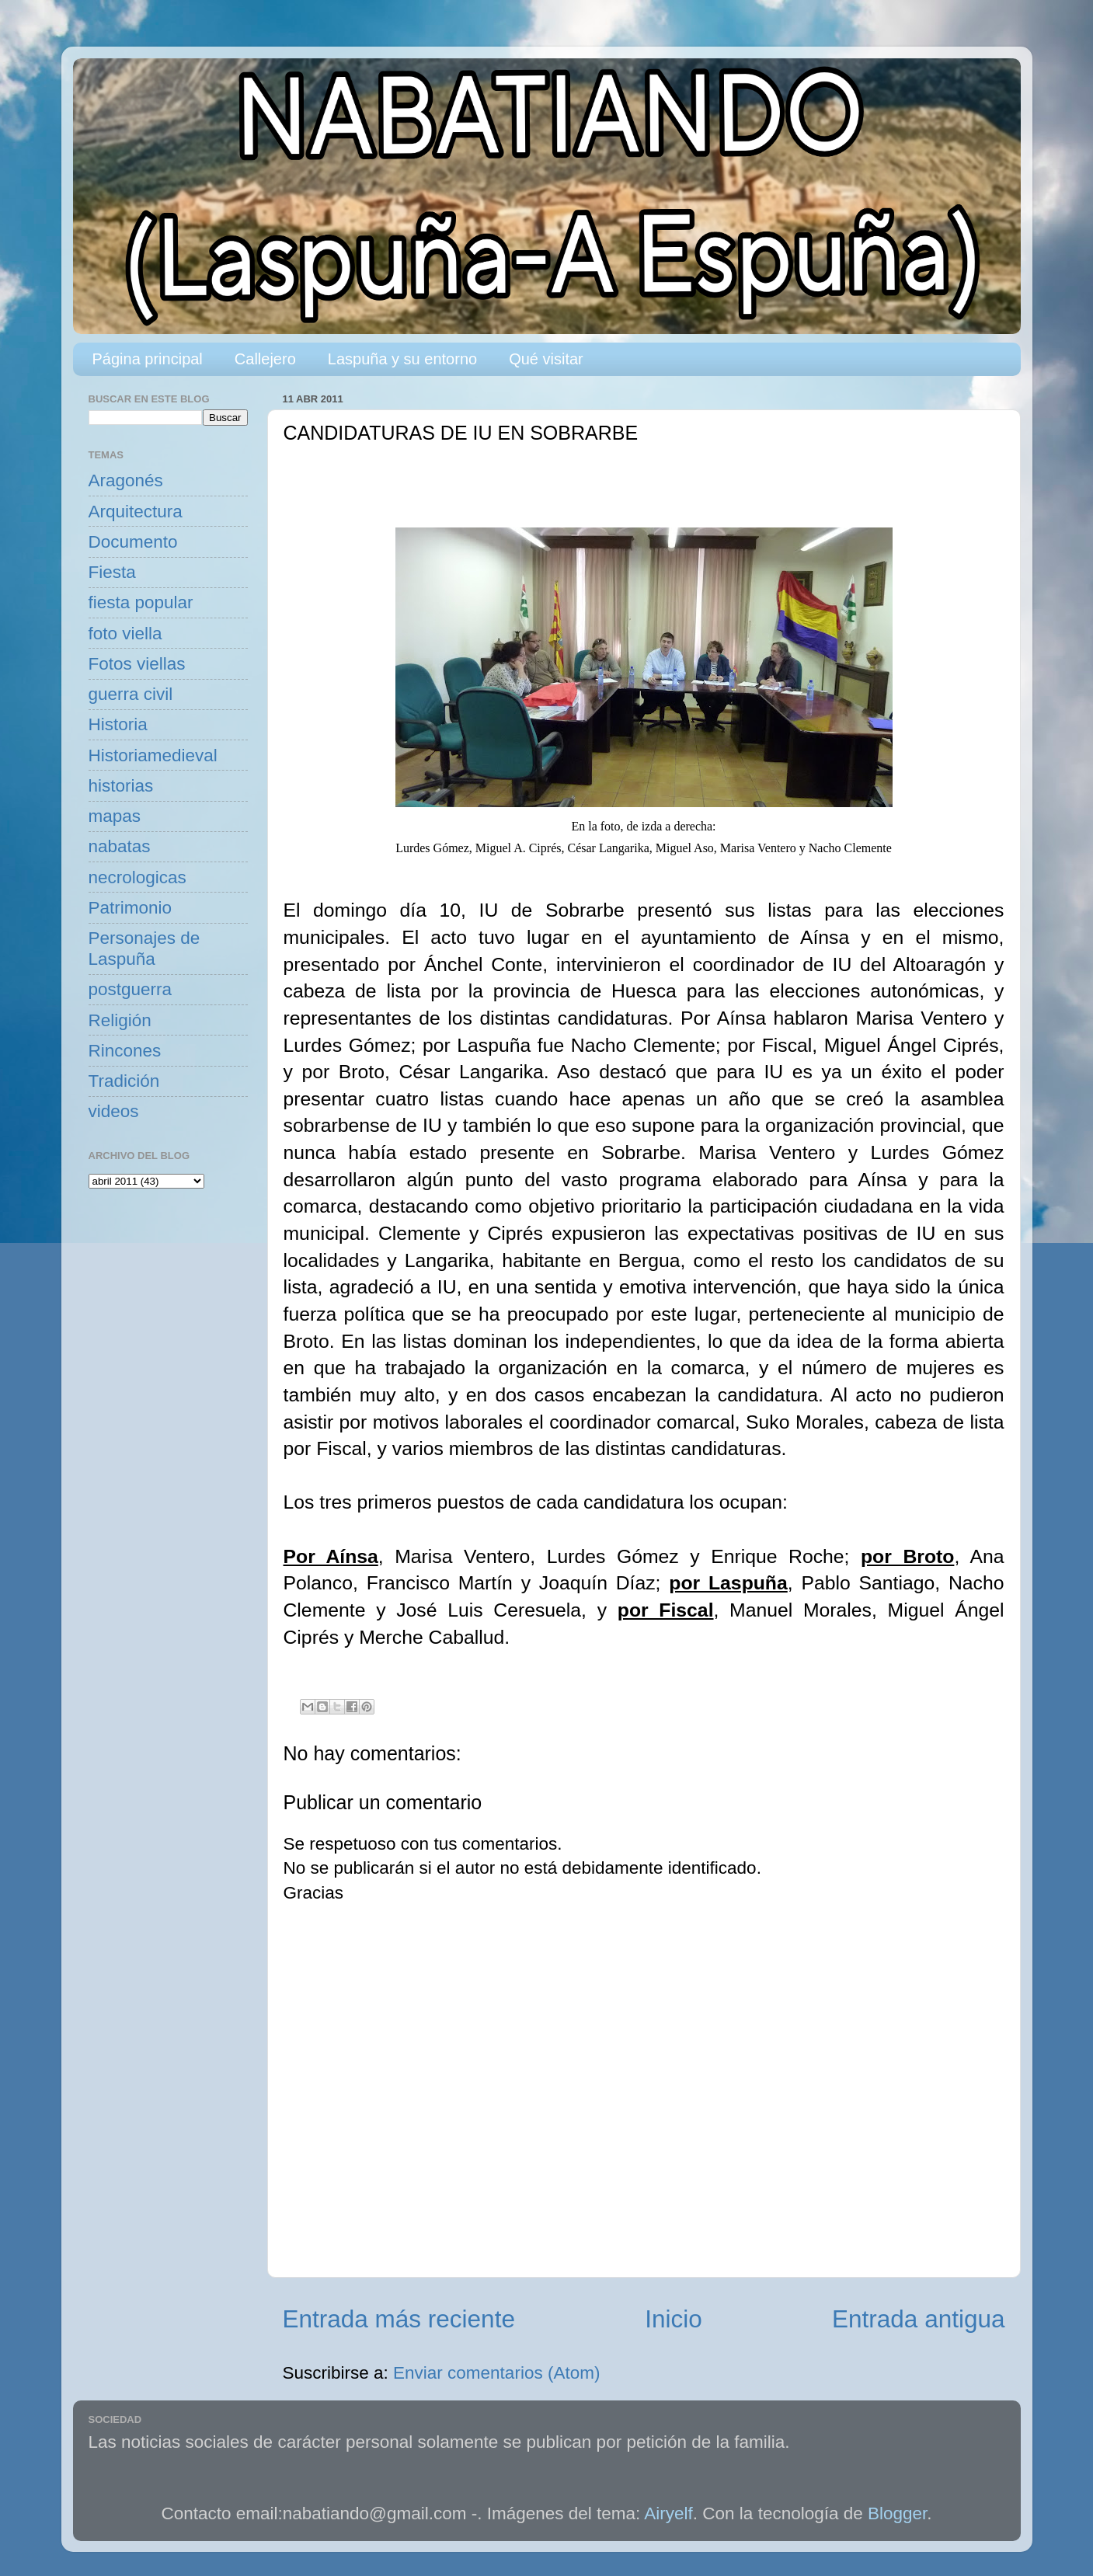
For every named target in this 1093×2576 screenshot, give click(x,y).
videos (114, 1111)
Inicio (673, 2319)
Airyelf (668, 2513)
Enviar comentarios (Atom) (496, 2373)
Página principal (147, 358)
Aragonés (126, 480)
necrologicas (137, 877)
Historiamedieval (153, 755)
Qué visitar (546, 358)
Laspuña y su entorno (402, 358)
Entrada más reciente (399, 2319)
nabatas (120, 846)
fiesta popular (141, 602)
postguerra (130, 989)
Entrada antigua (918, 2319)
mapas (115, 816)
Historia (118, 724)
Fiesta (112, 572)
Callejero (265, 358)
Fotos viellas (137, 664)
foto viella (125, 633)
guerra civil (131, 694)
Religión (120, 1020)
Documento (133, 542)
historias (121, 785)
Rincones (125, 1050)
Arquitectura (136, 511)
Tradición (124, 1081)
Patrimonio (130, 907)
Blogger (897, 2513)
